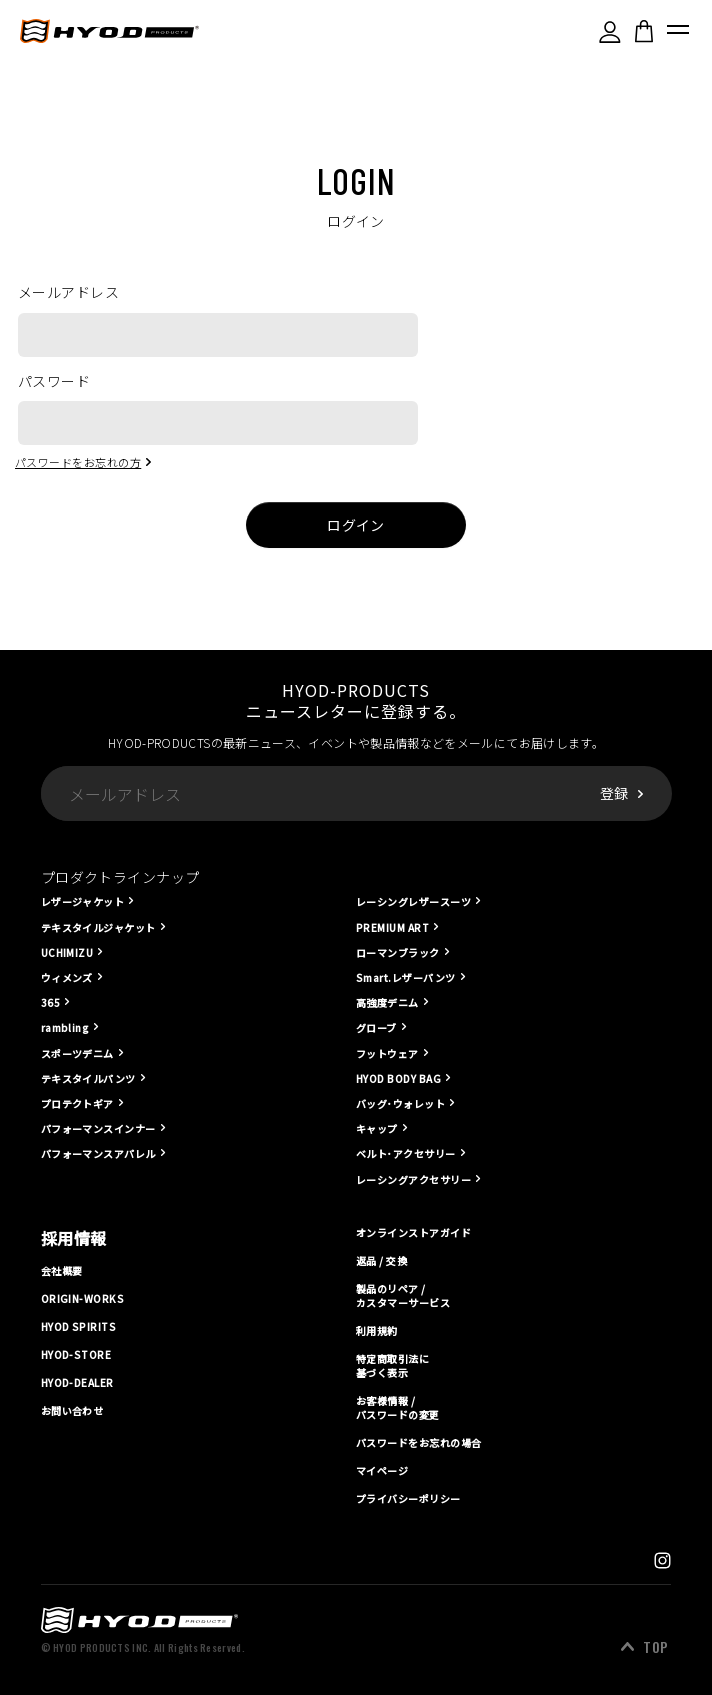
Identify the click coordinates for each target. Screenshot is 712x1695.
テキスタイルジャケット (98, 927)
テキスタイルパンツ (88, 1078)
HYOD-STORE (76, 1355)
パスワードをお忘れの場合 (419, 1443)
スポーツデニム (77, 1053)
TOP (655, 1647)
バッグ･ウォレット (400, 1103)
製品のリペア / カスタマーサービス (403, 1296)
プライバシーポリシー (408, 1498)
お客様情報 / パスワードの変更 (398, 1408)
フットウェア (387, 1053)
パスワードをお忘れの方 (78, 462)
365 (50, 1002)
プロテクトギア (77, 1103)
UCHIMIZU (67, 952)
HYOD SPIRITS (79, 1327)
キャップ (377, 1128)
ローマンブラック (398, 952)
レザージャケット (83, 901)
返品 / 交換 (381, 1260)
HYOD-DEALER (77, 1383)
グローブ (376, 1027)
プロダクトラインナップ (120, 877)
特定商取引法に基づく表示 (392, 1366)
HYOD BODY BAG (398, 1078)
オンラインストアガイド (413, 1233)
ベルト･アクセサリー (406, 1153)
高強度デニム (387, 1002)
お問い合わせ (72, 1411)
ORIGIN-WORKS (83, 1299)
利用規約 (377, 1331)
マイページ (382, 1471)
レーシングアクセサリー (413, 1179)
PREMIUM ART (392, 927)
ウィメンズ (67, 977)
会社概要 (62, 1270)
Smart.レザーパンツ (406, 977)
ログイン (356, 525)
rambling (65, 1027)
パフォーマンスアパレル (98, 1153)
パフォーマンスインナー (98, 1128)
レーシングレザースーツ (413, 901)
